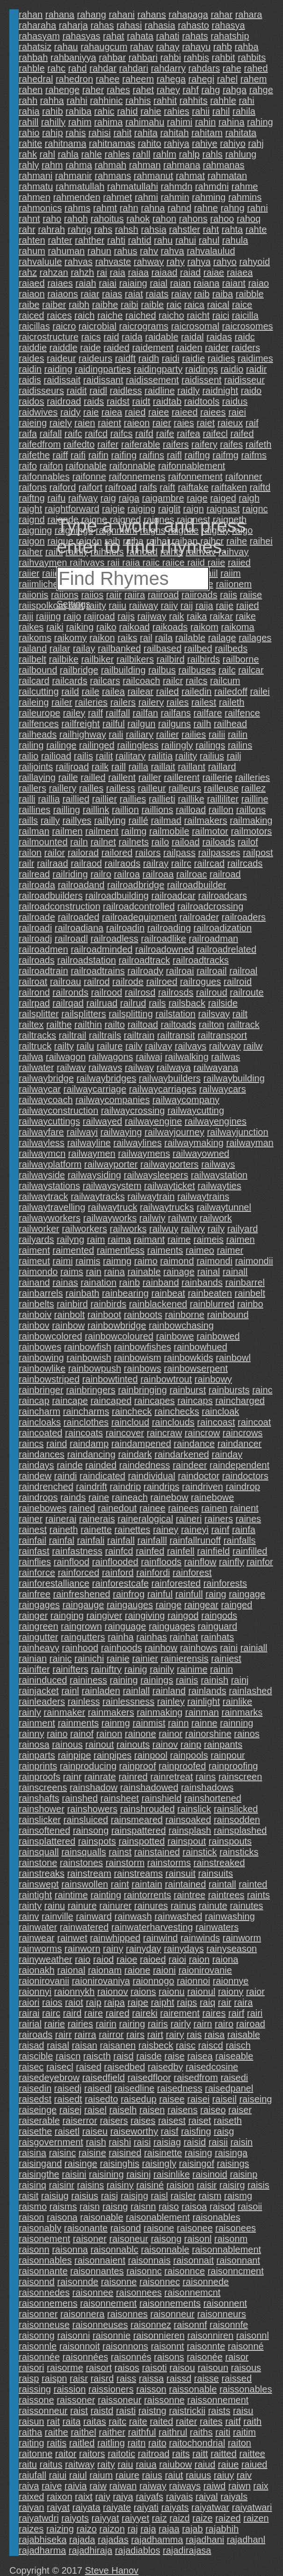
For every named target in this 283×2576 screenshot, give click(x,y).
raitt (200, 2453)
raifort (90, 487)
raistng (152, 2410)
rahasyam (39, 36)
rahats (195, 36)
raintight (35, 1895)
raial (158, 283)
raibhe (105, 304)
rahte (256, 229)
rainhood (80, 1648)
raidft (125, 358)
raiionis (33, 595)
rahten (32, 240)
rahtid (140, 240)
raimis (87, 1261)
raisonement (44, 2239)
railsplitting (130, 1014)
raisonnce (184, 2271)
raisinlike (171, 2174)
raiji (26, 616)
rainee (152, 1508)
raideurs (95, 358)
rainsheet (120, 1798)
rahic (104, 111)
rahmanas (224, 165)
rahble (32, 68)
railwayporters (169, 1164)
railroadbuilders (51, 895)
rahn (129, 208)
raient (109, 423)
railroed (161, 981)
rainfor (260, 1562)
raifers (176, 444)
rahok (138, 218)
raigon (32, 541)
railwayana (216, 1067)
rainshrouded (147, 1809)
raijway (151, 616)
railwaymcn (42, 1153)
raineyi (195, 1529)
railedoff (230, 691)
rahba (246, 47)
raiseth (228, 2120)
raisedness (180, 2088)
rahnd (179, 208)
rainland (169, 1691)
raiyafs (149, 2496)
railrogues (200, 981)
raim (96, 1239)
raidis (30, 380)
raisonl (198, 2239)
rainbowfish (87, 1347)
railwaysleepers (156, 1175)
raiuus (198, 2475)
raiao (258, 283)
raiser (240, 2110)
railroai (180, 971)
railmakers (205, 820)
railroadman (214, 938)
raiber (54, 304)
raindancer (240, 1443)
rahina (231, 122)
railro (100, 874)
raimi (62, 1261)
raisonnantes (97, 2271)
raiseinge (38, 2110)
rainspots (97, 1841)
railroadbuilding (117, 895)
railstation (175, 1014)
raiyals (233, 2496)
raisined (125, 2153)
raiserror (79, 2120)
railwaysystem (112, 1186)
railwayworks (110, 1218)
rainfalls (240, 1540)
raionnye (231, 1981)
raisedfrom (196, 2077)
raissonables (245, 2389)
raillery (62, 788)
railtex (31, 1024)
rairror (111, 2034)
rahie (150, 111)
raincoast (216, 1422)
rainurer (115, 1905)
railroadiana (79, 928)
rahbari (143, 57)
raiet (205, 423)
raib (202, 294)
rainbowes (40, 1347)
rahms (78, 208)
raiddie (33, 347)
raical (218, 304)
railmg (133, 831)
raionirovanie (205, 1970)
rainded (100, 1465)
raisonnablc (114, 2249)
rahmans (112, 176)
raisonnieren (159, 2335)
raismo (33, 2206)
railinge (61, 745)
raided (116, 347)
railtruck (35, 1046)
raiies (53, 573)
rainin (221, 1669)
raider (217, 347)
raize (202, 2518)
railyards (36, 1239)
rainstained (157, 1852)
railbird (171, 659)
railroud (211, 992)
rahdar (102, 68)
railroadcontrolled (138, 906)
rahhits (194, 100)
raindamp (89, 1443)
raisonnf (190, 2325)
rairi (254, 2013)
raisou (182, 2368)
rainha (121, 1637)
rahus (125, 251)
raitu (28, 2464)
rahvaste (113, 261)
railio (28, 756)
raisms (63, 2206)
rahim (80, 122)
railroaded (78, 917)
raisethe (35, 2131)
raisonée (205, 2357)
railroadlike (163, 938)
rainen (214, 1508)
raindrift (91, 1486)
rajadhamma (157, 2539)
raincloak (220, 1411)
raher (93, 90)
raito (157, 2443)
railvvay (225, 1046)
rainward (94, 1916)
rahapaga (188, 14)
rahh (28, 100)
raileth (231, 702)
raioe (126, 1959)
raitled (81, 2443)
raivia (76, 2486)
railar (60, 648)
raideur (61, 358)
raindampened (141, 1443)
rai (102, 272)
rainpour (227, 1755)
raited (161, 2421)
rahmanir (73, 176)
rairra (85, 2034)
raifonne (89, 476)
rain (93, 1272)
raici (221, 315)
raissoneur (119, 2400)
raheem (138, 79)
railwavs (105, 1067)
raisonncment (236, 2271)
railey (74, 713)
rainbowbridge (116, 1325)
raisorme (65, 2368)
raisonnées (85, 2357)
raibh (79, 304)
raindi (65, 1476)
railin (237, 734)
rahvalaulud (211, 251)
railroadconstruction (60, 906)
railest (203, 702)
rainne (204, 1723)
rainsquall (39, 1852)
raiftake (193, 487)
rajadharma (42, 2550)
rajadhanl (246, 2539)
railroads (37, 960)
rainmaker (64, 1712)
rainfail (32, 1540)
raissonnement (217, 2400)
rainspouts (230, 1841)
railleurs (184, 788)
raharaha (37, 25)
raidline (159, 390)
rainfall (121, 1540)
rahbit (223, 57)
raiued (254, 2464)
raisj (109, 2196)
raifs (148, 487)
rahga (235, 90)
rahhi (76, 100)
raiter (186, 2421)
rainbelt (249, 1293)
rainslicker (40, 1820)
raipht (162, 2002)
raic (174, 304)
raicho (171, 315)
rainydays (184, 1948)
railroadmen (43, 949)
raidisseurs (41, 390)
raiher (31, 552)
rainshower (42, 1809)
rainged (237, 1605)
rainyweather (46, 1959)
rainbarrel (244, 1282)
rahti (116, 240)
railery (151, 702)
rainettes (133, 1529)
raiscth (97, 2056)
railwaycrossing (133, 1110)
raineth (64, 1529)
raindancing (91, 1454)
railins (240, 745)
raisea (199, 2056)
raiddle (64, 347)
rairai (29, 2013)
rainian (33, 1658)
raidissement (152, 380)
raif (252, 423)
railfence (242, 713)
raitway (79, 2464)
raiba (222, 294)
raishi (120, 2142)
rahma (78, 165)
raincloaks (40, 1422)
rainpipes (112, 1755)
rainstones (81, 1862)
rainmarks (242, 1712)
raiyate (117, 2507)
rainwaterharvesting (152, 1927)
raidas (219, 337)
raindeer (190, 1465)
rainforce (37, 1572)
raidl (98, 390)
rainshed (80, 1798)
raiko (106, 627)
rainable (143, 1272)
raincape (70, 1400)
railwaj (149, 1057)
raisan (84, 2045)
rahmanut (154, 176)
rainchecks (176, 1411)
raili (116, 734)
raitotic (121, 2453)
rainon (109, 1734)
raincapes (154, 1400)
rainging (67, 1615)
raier (161, 423)
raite (138, 2421)
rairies (80, 2024)
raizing (60, 2529)
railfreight (80, 724)
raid (111, 337)
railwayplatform (50, 1164)
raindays (36, 1465)
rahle (91, 154)
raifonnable (132, 466)
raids (94, 401)
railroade (37, 917)
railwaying (121, 1132)
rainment (37, 1723)
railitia (160, 756)
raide (90, 347)
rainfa (243, 1529)
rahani (122, 14)
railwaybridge (46, 1078)
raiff (60, 455)
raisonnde (77, 2282)
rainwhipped (115, 1938)
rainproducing (88, 1766)
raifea (188, 433)
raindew (35, 1476)
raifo (28, 466)
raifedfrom (40, 444)
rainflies (35, 1562)
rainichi (89, 1658)
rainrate (100, 1777)
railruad (102, 1003)
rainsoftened (44, 1830)
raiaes (60, 283)
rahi (246, 100)
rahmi (146, 197)
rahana (59, 14)
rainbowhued (200, 1347)
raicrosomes (247, 326)
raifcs (121, 433)
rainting (105, 1895)
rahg (210, 90)
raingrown (81, 1626)
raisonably (40, 2228)
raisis (258, 2185)
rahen (31, 90)
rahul (209, 240)
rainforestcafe (120, 1583)
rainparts (37, 1755)
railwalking (186, 1057)
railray (155, 863)
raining (124, 1680)
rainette (96, 1529)
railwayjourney (174, 1132)
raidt (141, 401)
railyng (70, 1239)
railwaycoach (46, 1100)
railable (190, 638)
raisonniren (210, 2335)
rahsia (153, 229)
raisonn (34, 2249)
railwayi (82, 1132)
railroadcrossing (210, 906)
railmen (67, 831)
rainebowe (212, 1497)
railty (64, 1046)
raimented (73, 1250)
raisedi (234, 2077)
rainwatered (84, 1927)
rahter (60, 240)
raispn (54, 2378)
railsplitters (83, 1014)
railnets (133, 842)
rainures (151, 1905)
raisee (171, 2099)
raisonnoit (79, 2346)
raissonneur (43, 2410)
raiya (123, 2496)
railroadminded (101, 949)
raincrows (243, 1433)
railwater (36, 1067)
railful (113, 724)
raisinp (243, 2174)
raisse (206, 2378)
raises (143, 2120)
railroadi (35, 928)
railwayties (219, 1186)
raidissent (201, 380)
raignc (255, 509)
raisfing (196, 2131)
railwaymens (144, 1153)
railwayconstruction (58, 1110)
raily (216, 1229)
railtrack (243, 1024)
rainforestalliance (54, 1583)
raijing (48, 616)
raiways (185, 2486)
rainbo (250, 1304)
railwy (193, 1229)
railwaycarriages (163, 1089)
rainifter (34, 1669)
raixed (31, 2496)
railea (113, 691)
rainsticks (238, 1852)
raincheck (132, 1411)
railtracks (37, 1035)
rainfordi (153, 1572)
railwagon (66, 1057)
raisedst (35, 2099)
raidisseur (244, 380)
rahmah (110, 165)
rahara (248, 14)
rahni (257, 208)
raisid (194, 2142)
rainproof (137, 1766)
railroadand (81, 885)
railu (85, 1046)
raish (96, 2142)
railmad (166, 820)
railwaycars (222, 1089)
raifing (124, 455)
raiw (98, 2486)
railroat (33, 981)
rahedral (36, 79)
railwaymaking (194, 1143)
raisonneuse (44, 2325)
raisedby (165, 2067)
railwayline (88, 1143)
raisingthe (39, 2174)
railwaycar (40, 1089)
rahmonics (40, 208)
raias (112, 294)
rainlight (203, 1701)
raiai (107, 283)
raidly (188, 390)
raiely (61, 423)
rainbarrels (41, 1293)
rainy (113, 1948)
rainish (214, 1680)
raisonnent (225, 2303)
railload (191, 809)
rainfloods (161, 1562)
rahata (140, 36)
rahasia (160, 25)
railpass (179, 852)
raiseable (234, 2056)
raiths (201, 2432)
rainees (183, 1508)
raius (152, 2475)
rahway (149, 261)
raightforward (72, 509)
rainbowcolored (50, 1336)
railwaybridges (106, 1078)
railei (259, 691)
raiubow (175, 2464)
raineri (189, 1519)
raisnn (143, 2206)
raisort (99, 2368)
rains (206, 1777)
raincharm (39, 1411)
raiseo (212, 2110)
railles (91, 788)
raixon (59, 2496)
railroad (225, 874)
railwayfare (41, 1132)
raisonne (119, 2282)
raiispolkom (42, 605)
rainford (118, 1572)
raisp (29, 2378)
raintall (222, 1884)
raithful (142, 2432)
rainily (162, 1669)
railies (193, 734)
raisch (238, 2045)
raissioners (111, 2389)
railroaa (158, 874)
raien (84, 423)
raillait (163, 766)
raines (248, 1519)
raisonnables (45, 2260)
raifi (78, 455)
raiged (223, 498)
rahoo (222, 218)
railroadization (223, 928)
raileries (91, 702)
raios (52, 2002)
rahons (193, 218)
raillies (133, 799)
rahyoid (254, 261)
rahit (122, 133)
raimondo (38, 1272)
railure (110, 1046)
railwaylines (137, 1143)
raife (165, 433)
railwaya (174, 1067)
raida (132, 337)
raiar (89, 294)
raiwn (239, 2486)
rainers (218, 1519)
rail (146, 638)
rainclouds (173, 1422)
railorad (83, 852)
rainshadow (93, 1787)
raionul (201, 1991)
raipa (114, 2002)
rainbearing (125, 1293)
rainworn (83, 1948)
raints (258, 1895)
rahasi (129, 25)
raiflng (197, 455)
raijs (126, 616)
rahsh (126, 229)
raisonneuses (100, 2325)
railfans (176, 713)
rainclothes (86, 1422)
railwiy (152, 1218)
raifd (144, 433)
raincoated (40, 1433)
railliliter (223, 799)
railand (33, 648)
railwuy (163, 1229)
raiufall (32, 2475)
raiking (80, 627)
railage (222, 638)
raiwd (214, 2486)
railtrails (105, 1035)
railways (218, 1164)
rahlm (164, 154)
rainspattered (138, 1830)
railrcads (245, 863)
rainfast (34, 1551)
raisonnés (131, 2357)
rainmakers (111, 1712)
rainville (57, 1916)
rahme (245, 186)
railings (210, 745)
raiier (29, 573)
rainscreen (240, 1777)
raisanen (118, 2045)
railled (92, 777)
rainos (246, 1734)
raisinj (138, 2174)
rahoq (249, 218)
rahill (28, 122)
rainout (99, 1744)
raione (137, 1970)
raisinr (61, 2185)
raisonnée (39, 2357)
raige (197, 498)
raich (84, 315)
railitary (130, 756)
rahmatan (227, 176)
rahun (99, 251)
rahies (176, 111)
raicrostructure (49, 337)
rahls (213, 154)
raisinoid (209, 2174)
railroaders (244, 917)
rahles (117, 154)
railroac (191, 874)
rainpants (223, 1744)
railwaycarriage (95, 1089)
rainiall (254, 1648)
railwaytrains (203, 1196)
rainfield (213, 1551)
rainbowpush (94, 1368)
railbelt (32, 659)
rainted (253, 1884)
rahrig (80, 229)
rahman (145, 165)
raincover (125, 1433)
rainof (82, 1734)
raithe (56, 2432)
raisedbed (124, 2067)
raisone (159, 2228)
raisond (125, 2228)
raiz (159, 2518)
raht (211, 229)
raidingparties (103, 369)
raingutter (38, 1637)
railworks (128, 1229)
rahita (146, 133)
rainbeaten (210, 1293)
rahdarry (168, 68)
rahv (149, 251)
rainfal (61, 1540)
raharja (73, 25)
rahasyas (81, 36)
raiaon (32, 294)
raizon (111, 2529)
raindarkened (181, 1454)
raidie (193, 358)
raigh (249, 498)
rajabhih (222, 2529)
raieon (137, 423)
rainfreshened (81, 1594)
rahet (143, 90)
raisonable (101, 2217)
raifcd (96, 433)
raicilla (245, 315)
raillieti (162, 799)
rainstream (89, 1873)
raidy (70, 412)
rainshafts (39, 1798)
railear (140, 691)
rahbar (112, 57)
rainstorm (125, 1862)
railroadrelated (226, 949)
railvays (190, 1046)
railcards (69, 681)
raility (186, 756)
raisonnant (238, 2260)
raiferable (140, 444)
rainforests (225, 1583)
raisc (186, 2045)
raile (91, 691)
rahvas (79, 261)
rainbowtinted (110, 1379)
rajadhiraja (90, 2550)
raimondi (214, 1261)
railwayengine (153, 1121)
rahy (176, 261)
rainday (227, 1454)
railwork (216, 1218)
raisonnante (43, 2271)
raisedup (139, 2099)
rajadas (113, 2539)
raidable (161, 337)
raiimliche (38, 584)
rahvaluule (40, 261)
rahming (208, 197)
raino (57, 1734)
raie (91, 412)
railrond (34, 992)
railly (50, 820)
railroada (37, 885)
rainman (202, 1712)
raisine (92, 2153)
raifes (231, 444)
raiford (63, 487)
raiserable (39, 2120)
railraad (52, 863)
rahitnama (66, 143)
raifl (174, 455)
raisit (28, 2196)
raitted (223, 2453)
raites (211, 2421)
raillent (122, 777)
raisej (70, 2110)
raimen (240, 1239)
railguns (174, 724)
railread (34, 874)
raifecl (215, 433)
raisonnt (167, 2346)
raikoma (237, 627)
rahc (56, 68)
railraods (122, 863)
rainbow (68, 1325)
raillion (125, 809)
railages (255, 638)
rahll (142, 154)
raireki (144, 2013)
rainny (31, 1734)
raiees (212, 412)
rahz (28, 272)
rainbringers (91, 1390)
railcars (105, 681)
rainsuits (215, 1873)
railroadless (114, 938)
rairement (179, 2013)
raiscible (36, 2056)
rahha (52, 100)
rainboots (143, 1314)
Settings (73, 604)
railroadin (125, 928)
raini (229, 1648)
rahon (164, 218)
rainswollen (84, 1884)
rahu (163, 240)
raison (31, 2217)
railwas (225, 1057)
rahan (31, 14)
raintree (189, 1895)
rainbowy (213, 1379)
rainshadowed (149, 1787)
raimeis (209, 1239)
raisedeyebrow (49, 2077)
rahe (232, 68)
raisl (159, 2196)
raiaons (62, 294)
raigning (35, 530)
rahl (47, 154)
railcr (173, 681)
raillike (191, 799)
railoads (219, 842)
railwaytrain (150, 1196)
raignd (32, 519)
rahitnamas (112, 143)
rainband (161, 1282)
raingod (183, 1615)
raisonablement (158, 2217)
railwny (182, 1218)
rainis (187, 1680)
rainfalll (152, 1540)
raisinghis (119, 2163)
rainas (65, 1282)
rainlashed (250, 1691)
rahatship (229, 36)
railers (123, 702)
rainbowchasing (181, 1325)
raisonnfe (229, 2325)
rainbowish (88, 1357)
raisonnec (159, 2282)
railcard (34, 681)
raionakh (37, 1970)
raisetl (67, 2131)
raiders (246, 347)
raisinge (81, 2163)
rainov (165, 1744)
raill (118, 766)
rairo (224, 2024)
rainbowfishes (142, 1347)
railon (30, 852)
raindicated (102, 1476)
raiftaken (229, 487)
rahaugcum (103, 47)
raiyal (207, 2496)
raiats (156, 294)
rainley (171, 1701)
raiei (237, 412)
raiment (34, 1250)
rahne (206, 208)
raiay (181, 294)
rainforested (176, 1583)
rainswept (39, 1884)
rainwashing (230, 1916)
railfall (118, 713)
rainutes (246, 1905)
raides (31, 358)
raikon (102, 638)
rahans (152, 14)
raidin (30, 369)
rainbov (34, 1325)
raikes (31, 627)
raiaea (240, 272)
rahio (29, 133)
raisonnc (144, 2271)
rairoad (250, 2024)
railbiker (97, 659)
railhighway (82, 734)
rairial (30, 2024)
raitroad (154, 2453)
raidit (76, 390)
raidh (148, 358)
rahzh (82, 272)
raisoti (154, 2368)
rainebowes (42, 1508)
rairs (135, 2034)
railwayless (42, 1143)
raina (114, 1272)
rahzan (53, 272)
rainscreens (43, 1787)
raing (215, 1594)
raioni (164, 1970)
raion (199, 1959)
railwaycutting (195, 1110)
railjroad (72, 766)
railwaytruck (113, 1207)
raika (197, 616)
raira (243, 2002)
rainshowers (92, 1809)
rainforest (192, 1572)
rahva (172, 251)
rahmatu (36, 186)
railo (160, 842)
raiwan (123, 2486)
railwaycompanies (112, 1100)
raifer (108, 444)
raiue (228, 2464)
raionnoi (193, 1981)
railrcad (209, 863)
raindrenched (46, 1486)
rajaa (169, 2529)
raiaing (133, 283)
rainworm (242, 1938)
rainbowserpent (196, 1368)
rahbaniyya (73, 57)
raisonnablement (226, 2249)
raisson (151, 2389)
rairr (63, 2034)
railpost (258, 852)
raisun (31, 2421)
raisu (243, 2410)
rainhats (217, 1637)
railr (26, 863)
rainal (208, 1272)
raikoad (134, 627)
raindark (135, 1454)
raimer (230, 1250)
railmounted (43, 842)
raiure (127, 2475)
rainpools (189, 1755)
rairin (106, 2024)
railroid (238, 981)
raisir (206, 2185)
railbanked (119, 648)
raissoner (76, 2400)
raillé (138, 820)
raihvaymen (43, 562)
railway (139, 1067)
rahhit (165, 100)
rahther (89, 240)
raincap (34, 1400)
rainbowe (175, 1336)
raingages (39, 1605)
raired (118, 2013)
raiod (103, 1959)
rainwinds (200, 1938)
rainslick (194, 1809)
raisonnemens (48, 2303)
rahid (127, 111)
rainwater (38, 1927)
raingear (201, 1605)
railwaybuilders (170, 1078)
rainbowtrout (166, 1379)
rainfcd (119, 1551)
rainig (135, 1669)
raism (210, 2196)
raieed (185, 412)
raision (180, 2185)
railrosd (140, 992)
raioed (153, 1959)
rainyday (143, 1948)
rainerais (97, 1519)
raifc (73, 433)
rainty (30, 1905)
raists (219, 2410)
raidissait (62, 380)
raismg (238, 2196)
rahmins (244, 197)
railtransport (222, 1035)
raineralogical (145, 1519)
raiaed (32, 283)
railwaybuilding (234, 1078)
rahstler (184, 229)
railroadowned (164, 949)
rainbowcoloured (119, 1336)
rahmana (181, 165)
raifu (56, 498)
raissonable (193, 2389)
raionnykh (74, 1991)
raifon (51, 466)
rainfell (181, 1551)
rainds (73, 1497)
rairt (155, 2034)
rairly (181, 2024)
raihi (54, 552)
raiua (146, 2464)
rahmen (35, 197)
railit (104, 756)
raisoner (90, 2239)
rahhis (138, 100)
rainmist (148, 1723)
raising (198, 2153)
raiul (78, 2475)
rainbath (82, 1293)
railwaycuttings (49, 1121)
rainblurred (212, 1304)
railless (120, 788)
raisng (115, 2206)
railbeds (231, 648)
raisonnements (170, 2303)
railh (202, 724)
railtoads (178, 1024)
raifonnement (195, 476)
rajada (82, 2539)
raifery (204, 444)
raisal (58, 2045)
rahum (32, 251)
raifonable (86, 466)
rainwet (72, 1938)
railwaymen (92, 1153)
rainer (31, 1519)
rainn (178, 1723)
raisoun (212, 2368)
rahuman (66, 251)
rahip (52, 133)
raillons (251, 809)
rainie (118, 1658)
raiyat (58, 2507)
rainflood (71, 1562)
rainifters (70, 1669)
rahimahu (144, 122)
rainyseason (231, 1948)
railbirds (203, 659)
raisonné (246, 2346)
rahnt (29, 218)
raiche (110, 315)
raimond (177, 1261)
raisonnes (127, 2314)
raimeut (34, 1261)
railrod (97, 981)
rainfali (91, 1540)
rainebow (169, 1497)
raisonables (216, 2217)
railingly (177, 745)
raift (167, 487)
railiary (139, 734)
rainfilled (249, 1551)
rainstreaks (42, 1873)
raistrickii (187, 2410)
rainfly (231, 1562)
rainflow (200, 1562)
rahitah (174, 133)
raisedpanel (229, 2088)
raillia (49, 799)
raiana (207, 283)
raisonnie (112, 2335)
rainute (213, 1905)
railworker (39, 1229)
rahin (205, 122)
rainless (84, 1701)
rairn (202, 2024)
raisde (148, 2056)
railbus (162, 670)
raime (179, 1239)
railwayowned (201, 1153)
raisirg (232, 2185)
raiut (174, 2475)
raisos (127, 2368)
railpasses (219, 852)
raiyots (75, 2518)
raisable (243, 2034)
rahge (261, 90)
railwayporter (111, 1164)
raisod (222, 2206)
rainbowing (41, 1357)
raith (252, 2421)
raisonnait (193, 2260)
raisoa (194, 2206)
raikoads (170, 627)
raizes (31, 2529)
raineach (130, 1497)
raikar (221, 616)
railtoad (142, 1024)
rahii (201, 111)
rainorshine (208, 1734)
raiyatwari (252, 2507)
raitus (50, 2464)
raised (88, 2067)
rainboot (104, 1314)
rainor (170, 1734)
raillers (32, 788)
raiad (190, 272)
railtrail (73, 1035)
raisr (79, 2378)
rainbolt (69, 1314)
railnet (103, 842)
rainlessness (128, 1701)
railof (248, 842)
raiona (225, 1959)
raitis (56, 2443)
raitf (232, 2421)
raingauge (83, 1605)
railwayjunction (237, 1132)
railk (100, 766)
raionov (112, 1991)
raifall (50, 433)
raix (260, 2486)
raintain (146, 1884)
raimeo (200, 1250)
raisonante (86, 2228)
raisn (90, 2206)
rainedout (117, 1508)
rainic (61, 1658)
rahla (68, 154)
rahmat (190, 176)
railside (223, 1003)
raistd (101, 2410)
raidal (192, 337)
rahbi (170, 57)
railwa (31, 1057)
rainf (220, 1529)
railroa (127, 874)
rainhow (161, 1648)
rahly (29, 165)
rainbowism (137, 1357)
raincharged (240, 1400)
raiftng (32, 498)
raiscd (210, 2045)
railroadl (71, 938)
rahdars (204, 68)
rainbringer (41, 1390)
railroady (145, 971)
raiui (57, 2475)
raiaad (165, 272)
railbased (162, 648)
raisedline (135, 2088)
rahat (113, 36)
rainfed (150, 1551)
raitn (136, 2443)
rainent (244, 1508)
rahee (108, 79)
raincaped (110, 1400)
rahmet (117, 197)
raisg (224, 2131)
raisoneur (128, 2239)
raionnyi (35, 1991)
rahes (118, 90)
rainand (34, 1282)
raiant (234, 283)
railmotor (210, 831)
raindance (194, 1443)
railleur (152, 788)
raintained (185, 1884)
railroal (243, 971)
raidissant (103, 380)
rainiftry (106, 1669)
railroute (246, 992)
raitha (30, 2432)
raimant (149, 1239)
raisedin (35, 2088)
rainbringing (142, 1390)
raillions (157, 809)
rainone (140, 1734)
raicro (64, 326)
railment (101, 831)
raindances (42, 1454)
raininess (88, 1680)
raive (52, 2486)
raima (119, 1239)
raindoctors (245, 1476)
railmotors (251, 831)
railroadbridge (135, 885)
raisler (183, 2196)
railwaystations (49, 1186)
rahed (256, 68)
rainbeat (168, 1293)
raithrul (173, 2432)
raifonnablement (191, 466)
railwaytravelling (52, 1207)
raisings (233, 2163)
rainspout (186, 1841)
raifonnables (44, 476)
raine (98, 1497)
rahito (149, 143)
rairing (132, 2024)
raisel (95, 2110)
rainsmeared (137, 1820)
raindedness (144, 1465)
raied (135, 412)
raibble (250, 294)
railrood (107, 992)
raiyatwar (210, 2507)
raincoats (84, 1433)
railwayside (42, 1175)
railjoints (36, 766)
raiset (199, 2120)
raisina (32, 2153)
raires (213, 2013)
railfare (208, 713)
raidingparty (158, 369)
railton (211, 1024)
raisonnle (38, 2346)
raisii (218, 2142)
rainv (29, 1916)
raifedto (79, 444)
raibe (29, 304)
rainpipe (74, 1755)
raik (176, 616)
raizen (255, 2518)
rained (82, 1508)
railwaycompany (185, 1100)
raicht (198, 315)
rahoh (76, 218)
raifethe (34, 455)
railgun (141, 724)
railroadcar (174, 895)
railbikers (135, 659)
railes (178, 702)
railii (217, 734)
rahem (253, 79)
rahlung (240, 154)
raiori (29, 2002)
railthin (88, 1024)
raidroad (64, 401)
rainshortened (212, 1798)
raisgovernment (51, 2142)
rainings (156, 1680)
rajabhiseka (42, 2539)
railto (114, 1024)
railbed (198, 648)
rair (225, 2002)
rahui (185, 240)
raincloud (130, 1422)
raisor (236, 2357)
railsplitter (39, 1014)
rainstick (199, 1852)
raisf (170, 2131)
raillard (222, 766)
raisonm (230, 2239)
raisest (172, 2120)
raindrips (162, 1486)
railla (138, 766)
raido (251, 390)
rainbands (202, 1282)
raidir (256, 369)
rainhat (183, 1637)
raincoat (254, 1422)
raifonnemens (137, 476)
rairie (54, 2024)
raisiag (167, 2142)
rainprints (38, 1766)
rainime (192, 1669)
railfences (39, 724)
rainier (145, 1658)
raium (101, 2475)
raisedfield (103, 2077)
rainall (235, 1272)
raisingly (159, 2163)
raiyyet (135, 2518)
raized (227, 2518)
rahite (30, 143)
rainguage (125, 1626)
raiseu (95, 2131)
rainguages (172, 1626)
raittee (252, 2453)
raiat (134, 294)
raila (164, 638)
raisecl (59, 2067)
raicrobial (97, 326)
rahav (141, 47)
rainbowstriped (49, 1379)
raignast (222, 509)
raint (120, 1884)
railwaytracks (98, 1196)
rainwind (160, 1938)
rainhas (151, 1637)
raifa (28, 433)
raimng (117, 1261)
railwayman (250, 1143)
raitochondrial (197, 2443)
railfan (145, 713)
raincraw (164, 1433)
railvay (158, 1046)
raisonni (73, 2335)
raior (255, 1991)
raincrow (202, 1433)
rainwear (37, 1938)
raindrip (125, 1486)
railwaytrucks (167, 1207)
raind (56, 1443)
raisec (31, 2067)
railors (147, 852)
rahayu (196, 47)
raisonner (38, 2314)
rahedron (74, 79)
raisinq (32, 2185)
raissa (151, 2378)
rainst (120, 1852)
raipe (137, 2002)
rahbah (33, 57)
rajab (192, 2529)
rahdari (133, 68)
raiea (112, 412)
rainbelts (36, 1304)
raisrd (102, 2378)
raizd (179, 2518)
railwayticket (169, 1186)
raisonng (37, 2335)
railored (117, 852)
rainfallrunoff (195, 1540)
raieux (230, 423)
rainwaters (217, 1927)
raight (30, 509)
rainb (129, 1282)
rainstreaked (219, 1862)
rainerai (61, 1519)
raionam (105, 1970)
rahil (221, 111)
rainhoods (121, 1648)
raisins (90, 2185)
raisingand (40, 2163)
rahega (171, 79)
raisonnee (93, 2292)
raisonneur (172, 2314)
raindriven (202, 1486)
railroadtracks (201, 960)
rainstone (38, 1862)
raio (82, 1959)
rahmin (175, 197)
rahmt (105, 208)
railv (134, 1046)
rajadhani (205, 2539)
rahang (91, 14)
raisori (31, 2368)
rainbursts (229, 1390)
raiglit (169, 509)
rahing (260, 122)
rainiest (226, 1658)
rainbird (72, 1304)
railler (149, 777)
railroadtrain (43, 971)
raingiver (105, 1615)
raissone (36, 2400)
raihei (261, 541)
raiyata (87, 2507)
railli (27, 799)
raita (71, 2421)
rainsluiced (86, 1820)
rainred (132, 1777)
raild (70, 691)
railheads (38, 734)
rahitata (240, 133)
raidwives (38, 412)
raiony (230, 1991)
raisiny (120, 2185)
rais (194, 2034)
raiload (186, 842)
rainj (240, 1680)
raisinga (231, 2153)
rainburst (187, 1390)
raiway (153, 2486)
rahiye (204, 143)
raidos (31, 401)
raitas (94, 2421)
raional (71, 1970)
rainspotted (141, 1841)
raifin (98, 455)
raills (28, 820)
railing (31, 745)
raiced (31, 315)
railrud (133, 1003)
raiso (169, 2206)
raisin (241, 2142)
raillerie (217, 777)
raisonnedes (44, 2292)
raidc (244, 337)
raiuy (224, 2475)
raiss (126, 2378)
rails (157, 1003)
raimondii (254, 1261)
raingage (247, 1594)
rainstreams (138, 1873)
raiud (205, 2464)
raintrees (226, 1895)
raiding (58, 369)
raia (117, 272)
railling (66, 809)
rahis (75, 133)
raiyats (175, 2507)
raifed (242, 433)
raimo (146, 1261)
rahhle (223, 100)
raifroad (121, 487)
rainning (236, 1723)
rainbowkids (188, 1357)
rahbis (196, 57)
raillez (253, 788)
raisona (62, 2217)
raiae (213, 272)
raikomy (70, 638)
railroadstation (86, 960)
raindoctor (198, 1476)
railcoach (141, 681)
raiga (128, 498)
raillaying (37, 777)
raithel (83, 2432)
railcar (250, 670)
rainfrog (129, 1594)
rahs (103, 229)
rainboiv (35, 1314)
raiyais (179, 2496)
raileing (34, 702)
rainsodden (237, 1820)
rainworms (40, 1948)
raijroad (99, 616)
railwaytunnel (223, 1207)
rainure (82, 1905)
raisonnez (151, 2325)
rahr (27, 229)
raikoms (35, 638)
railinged (97, 745)
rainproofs (39, 1777)
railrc (181, 863)
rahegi (202, 79)
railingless (138, 745)
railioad (56, 756)
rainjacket (39, 1691)
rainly (30, 1712)
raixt (84, 2496)
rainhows (199, 1648)
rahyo (225, 261)
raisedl (98, 2088)
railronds (70, 992)
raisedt (68, 2099)
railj (234, 756)
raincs (31, 1443)
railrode (128, 981)
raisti (126, 2410)
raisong (166, 2239)
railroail (211, 971)
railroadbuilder (196, 885)
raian (180, 283)
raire (93, 2013)
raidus (234, 401)
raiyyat (105, 2518)
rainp (191, 1744)
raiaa (138, 272)
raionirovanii (44, 1981)
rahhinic (106, 100)
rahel (227, 79)
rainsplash (189, 1830)
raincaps (195, 1400)
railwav (71, 1067)
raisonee (195, 2228)
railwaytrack (43, 1196)
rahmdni (212, 186)
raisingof (196, 2163)
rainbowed (217, 1336)
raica (194, 304)
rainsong (91, 1830)
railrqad (68, 1003)
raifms (254, 455)
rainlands (207, 1691)
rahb (222, 47)
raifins (151, 455)
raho (52, 218)
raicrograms (144, 326)
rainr (72, 1777)
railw (252, 1046)
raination (98, 1282)
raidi (171, 358)
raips (187, 2002)
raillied (75, 799)
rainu (54, 1905)
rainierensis (185, 1658)
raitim (244, 2432)
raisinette (163, 2153)
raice (242, 304)
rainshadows (207, 1787)
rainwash (133, 1916)
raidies (221, 358)
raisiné (150, 2185)
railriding (70, 874)
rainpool (150, 1755)
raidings (201, 369)
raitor (66, 2453)
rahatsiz (35, 47)
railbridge (79, 670)
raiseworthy (134, 2131)
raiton (239, 2443)
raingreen (38, 1626)
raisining (106, 2174)
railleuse (221, 788)
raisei (198, 2099)
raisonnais (149, 2260)
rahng (232, 208)
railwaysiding (95, 1175)
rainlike (237, 1701)
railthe (59, 1024)
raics (91, 337)
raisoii (250, 2206)
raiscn (68, 2056)
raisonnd (37, 2282)
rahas (102, 25)
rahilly (53, 122)
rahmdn (177, 186)
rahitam (207, 133)
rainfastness (77, 1551)
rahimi (179, 122)
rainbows (142, 1368)
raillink (96, 809)
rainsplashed (240, 1830)
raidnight (220, 390)
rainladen (101, 1691)
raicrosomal (195, 326)
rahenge (62, 90)
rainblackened (158, 1304)
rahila (243, 111)
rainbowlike (42, 1368)
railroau (65, 981)
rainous (67, 1744)
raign (193, 509)
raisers (114, 2120)
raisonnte (206, 2346)
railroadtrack (144, 960)
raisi (142, 2142)
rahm (52, 165)
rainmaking (159, 1712)
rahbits (252, 57)
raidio (231, 369)
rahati (168, 36)
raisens (182, 2110)
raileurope (39, 713)
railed (167, 691)
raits (181, 2453)
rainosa (34, 1744)
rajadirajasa (187, 2550)
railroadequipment (139, 917)
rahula (235, 240)
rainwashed (178, 1916)
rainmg (116, 1723)
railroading (169, 928)
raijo (72, 616)
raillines (35, 809)
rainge (168, 1605)
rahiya (176, 143)
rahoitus (106, 218)
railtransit (176, 1035)
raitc (117, 2421)
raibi (129, 304)
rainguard (218, 1626)
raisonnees (139, 2292)
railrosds (176, 992)
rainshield (161, 1798)
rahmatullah (80, 186)
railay (84, 648)
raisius (84, 2196)
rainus (183, 1905)
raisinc (62, 2153)
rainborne (184, 1314)
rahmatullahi (132, 186)
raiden (189, 347)
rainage (179, 1272)
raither (112, 2432)
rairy (175, 2034)
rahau (66, 47)
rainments (78, 1723)
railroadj (35, 938)
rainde (70, 1465)
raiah (85, 283)
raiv (244, 2475)
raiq (207, 2002)
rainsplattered (47, 1841)
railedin (196, 691)
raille (68, 777)
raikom (204, 627)
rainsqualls (83, 1852)
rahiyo (232, 143)
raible (152, 304)
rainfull (189, 1594)
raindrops (38, 1497)
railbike (63, 659)
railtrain (139, 1035)
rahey (168, 90)
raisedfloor (149, 2077)
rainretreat (171, 1777)
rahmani (35, 176)
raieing (33, 423)
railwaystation (219, 1175)
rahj (255, 143)
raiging (141, 509)
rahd (77, 68)
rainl (70, 1691)
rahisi (99, 133)
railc (227, 670)
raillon (221, 809)
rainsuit (180, 1873)
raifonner (243, 476)
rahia (29, 111)
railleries (252, 777)
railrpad (34, 1003)
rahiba (78, 111)
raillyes (76, 820)
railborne (241, 659)
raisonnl (252, 2335)
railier (167, 734)
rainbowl (233, 1357)
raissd (179, 2378)
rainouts (133, 1744)
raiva (29, 2486)
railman (34, 831)
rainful (160, 1594)
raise (174, 2056)
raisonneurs (221, 2314)
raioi (177, 1959)
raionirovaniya (101, 1981)
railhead (230, 724)
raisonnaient (99, 2260)
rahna (153, 208)
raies (184, 423)
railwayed (102, 1121)
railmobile (169, 831)
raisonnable (165, 2249)
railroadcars (222, 895)
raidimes (255, 358)
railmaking (251, 820)
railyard (242, 1229)
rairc (51, 2013)
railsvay (214, 1014)
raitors (92, 2453)
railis (83, 756)
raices (59, 315)
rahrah (51, 229)
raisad (31, 2045)
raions (143, 1991)
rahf (190, 90)
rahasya (228, 25)
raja (148, 2529)
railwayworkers (49, 1218)
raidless (126, 390)
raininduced (43, 1680)
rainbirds (108, 1304)
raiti (222, 2432)
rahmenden (76, 197)
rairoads (35, 2034)
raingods (219, 1615)
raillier (104, 799)
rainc (262, 1390)
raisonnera (82, 2314)
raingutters (83, 1637)
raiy (102, 2496)
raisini (74, 2174)
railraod (86, 863)
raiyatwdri (39, 2518)
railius (212, 756)
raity (106, 2464)
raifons (33, 487)
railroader (199, 917)
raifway (83, 498)
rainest (33, 1529)
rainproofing (233, 1766)
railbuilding (123, 670)
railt (239, 1014)
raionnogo (153, 1981)
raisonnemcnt (192, 2292)
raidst (118, 401)
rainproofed (182, 1766)
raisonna (70, 2249)
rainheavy (39, 1648)
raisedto (101, 2099)
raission (69, 2389)
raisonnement (108, 2303)
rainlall (136, 1691)
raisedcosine (212, 2067)
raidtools (202, 401)
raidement (153, 347)
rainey (165, 1529)
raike (246, 616)
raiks (127, 638)
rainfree (35, 1594)
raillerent (182, 777)
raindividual (151, 1476)
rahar (221, 14)
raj (132, 2529)
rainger (33, 1615)
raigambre (163, 498)
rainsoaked (188, 1820)
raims (71, 1272)
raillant (191, 766)
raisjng (134, 2196)
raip (93, 2002)
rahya (198, 261)
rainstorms (169, 1862)
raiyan (31, 2507)
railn (79, 842)
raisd (123, 2056)
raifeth (259, 444)
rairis (158, 2024)
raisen (152, 2110)
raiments (165, 1250)
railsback (186, 1003)
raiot (74, 2002)
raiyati (146, 2507)
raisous (246, 2368)
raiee (158, 412)
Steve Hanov (112, 2570)
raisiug (55, 2196)
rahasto (193, 25)
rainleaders (42, 1701)
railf (95, 713)
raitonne (35, 2453)
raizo (86, 2529)
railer (61, 702)
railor (54, 852)
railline (254, 799)
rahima (108, 122)
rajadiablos (137, 2550)
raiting (31, 2443)
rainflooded (115, 1562)
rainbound (228, 1314)
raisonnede (205, 2282)
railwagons (110, 1057)
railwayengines (216, 1121)
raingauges (130, 1605)
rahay (168, 47)
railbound (38, 670)
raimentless (121, 1250)
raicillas (34, 326)
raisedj (68, 2088)
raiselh (123, 2110)
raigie (113, 509)
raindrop (243, 1486)
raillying (110, 820)
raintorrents (147, 1895)
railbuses (197, 670)
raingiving (145, 1615)
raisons (169, 2357)
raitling (111, 2443)
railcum (225, 681)
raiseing (255, 2099)
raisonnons (125, 2346)
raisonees (235, 2228)
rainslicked (236, 1809)
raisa (214, 2034)
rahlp (189, 154)
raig (108, 498)
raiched (140, 315)
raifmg (225, 455)
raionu (172, 1991)
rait (53, 2421)
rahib (52, 111)
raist (79, 2410)
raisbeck (155, 2045)
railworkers (84, 1229)
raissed (237, 2378)
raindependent (239, 1465)
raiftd (260, 487)
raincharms (86, 1411)
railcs (197, 681)
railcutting (39, 691)
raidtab (167, 401)
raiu (125, 2464)
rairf (236, 2013)
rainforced (78, 1572)
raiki (55, 627)
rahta (232, 229)
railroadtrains (98, 971)
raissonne (164, 2400)
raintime (71, 1895)
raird (72, 2013)
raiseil (224, 2099)
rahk (28, 154)
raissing (35, 2389)
